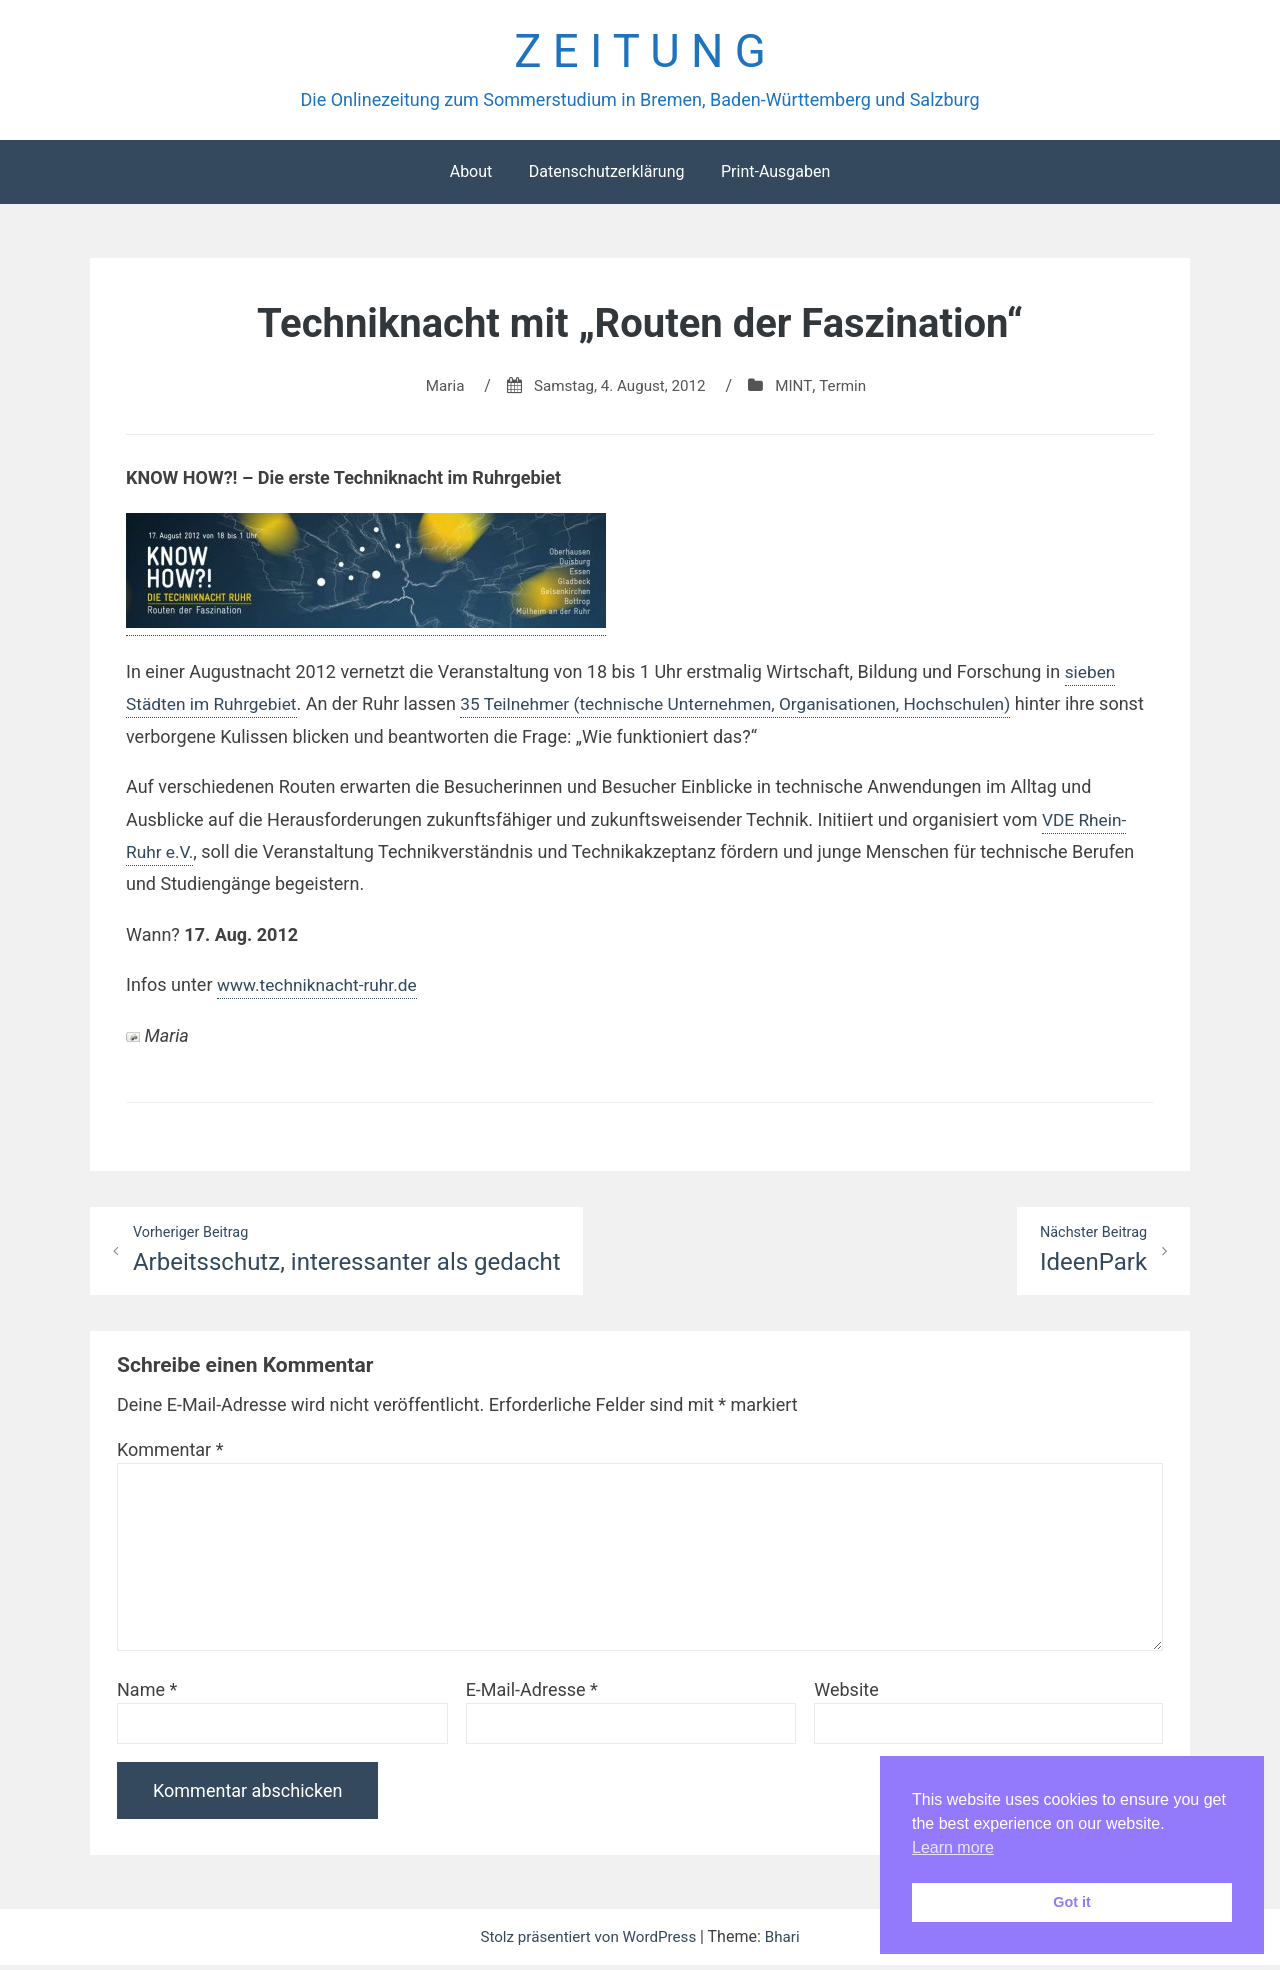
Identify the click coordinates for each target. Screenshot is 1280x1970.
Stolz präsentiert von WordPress (589, 1941)
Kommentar (170, 1454)
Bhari (788, 1941)
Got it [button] (1072, 1902)
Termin (848, 389)
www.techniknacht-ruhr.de (321, 988)
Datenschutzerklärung (607, 175)
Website (846, 1694)
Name (147, 1694)
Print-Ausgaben (775, 175)
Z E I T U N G (639, 53)
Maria (439, 389)
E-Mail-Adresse (532, 1694)
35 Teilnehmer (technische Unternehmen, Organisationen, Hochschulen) (753, 707)
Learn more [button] (953, 1847)
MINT (798, 389)
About (471, 175)
